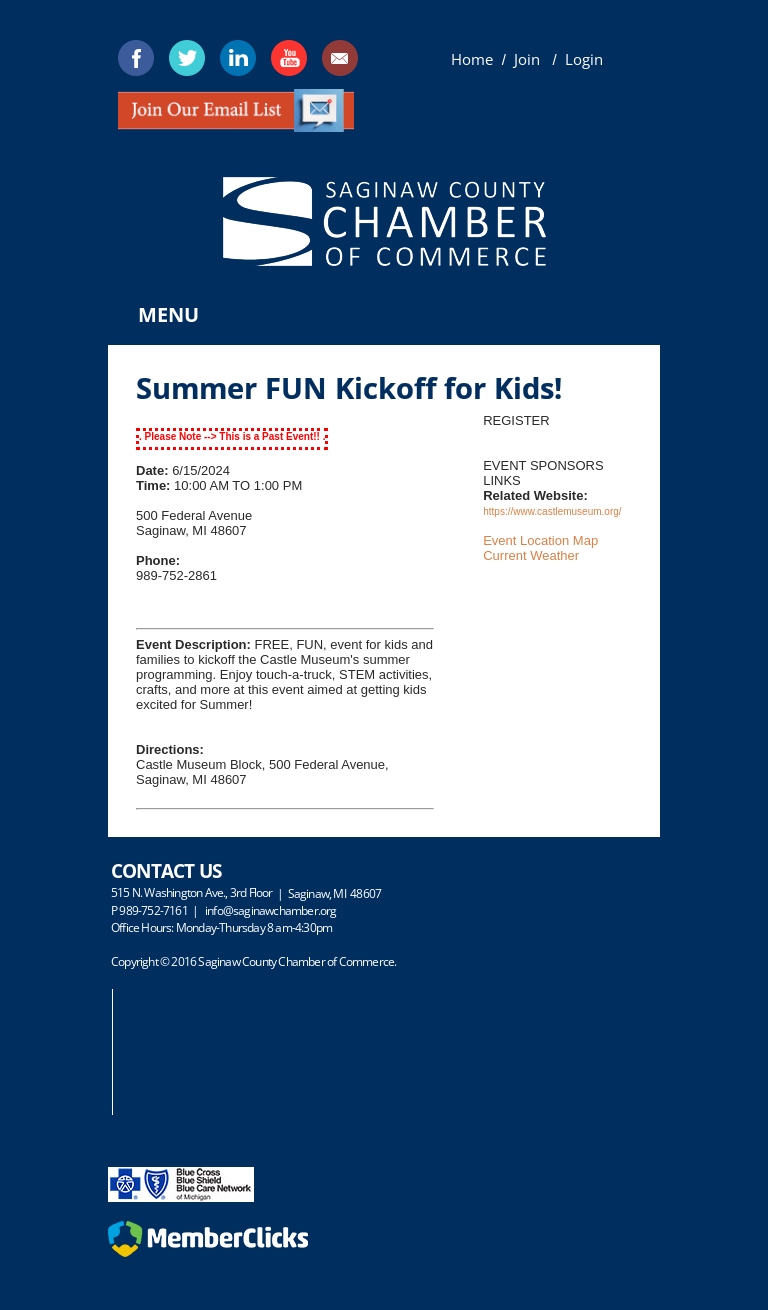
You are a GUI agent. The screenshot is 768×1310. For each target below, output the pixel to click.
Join (529, 59)
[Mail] (340, 58)
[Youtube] (289, 58)
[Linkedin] (238, 58)
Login (584, 59)
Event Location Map (540, 540)
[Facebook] (136, 58)
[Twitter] (187, 58)
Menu (168, 314)
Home (472, 59)
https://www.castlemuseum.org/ (552, 511)
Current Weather (531, 555)
